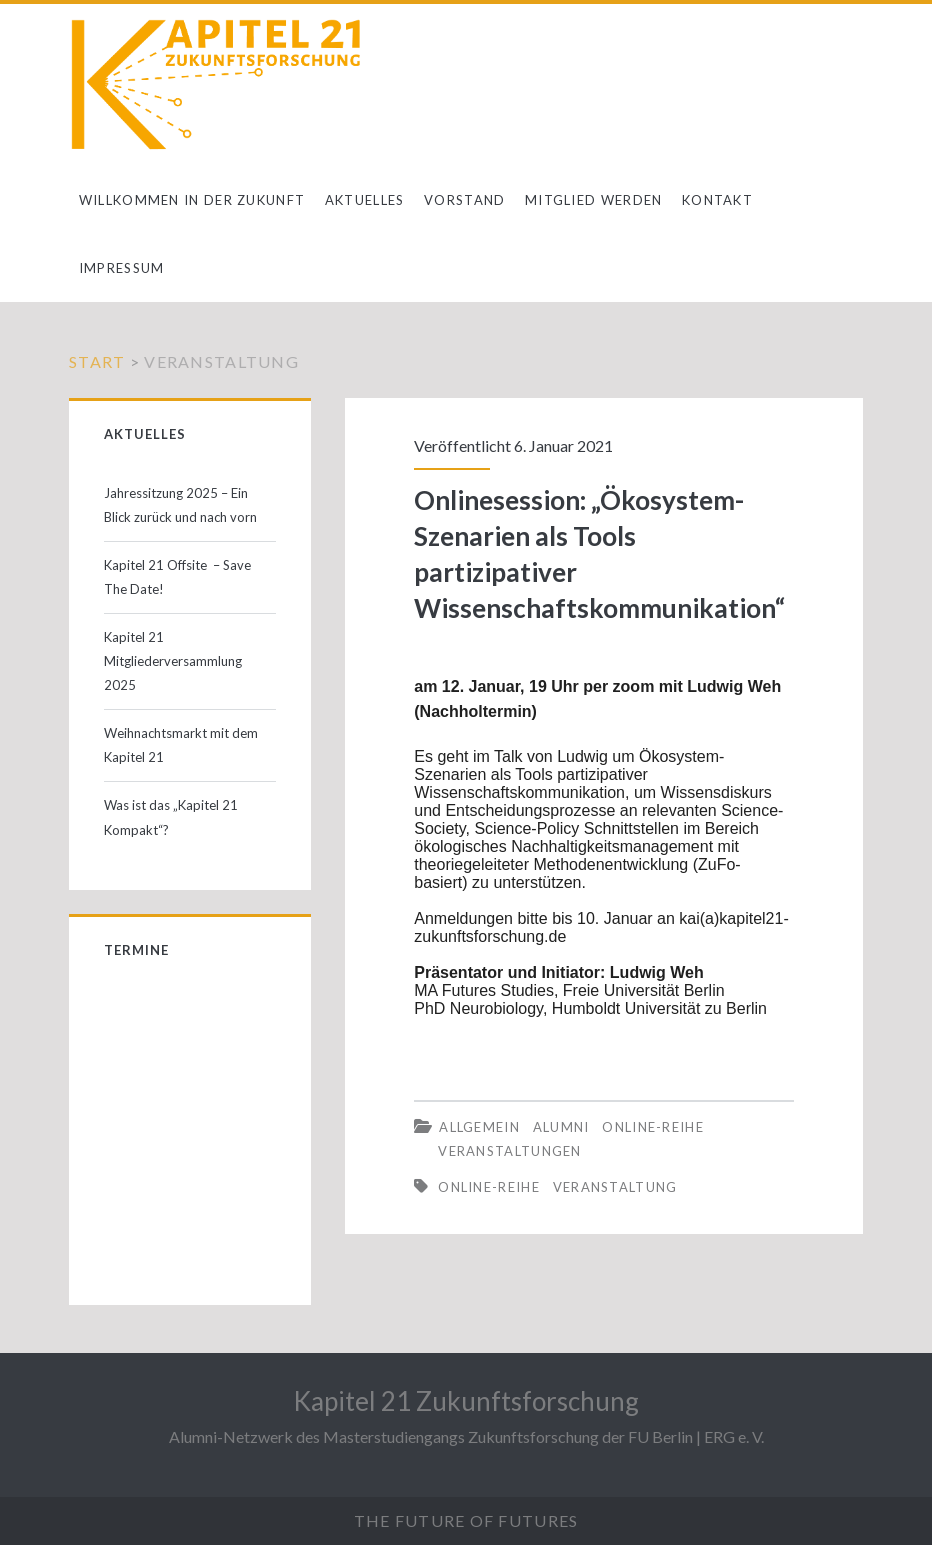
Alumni (561, 1127)
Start (97, 361)
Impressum (122, 268)
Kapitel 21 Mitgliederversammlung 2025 (173, 661)
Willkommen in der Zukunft (192, 200)
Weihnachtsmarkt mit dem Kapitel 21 (181, 745)
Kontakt (717, 200)
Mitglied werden (594, 200)
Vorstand (464, 200)
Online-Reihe (653, 1127)
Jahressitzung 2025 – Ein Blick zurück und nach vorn (180, 505)
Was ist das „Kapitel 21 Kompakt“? (171, 817)
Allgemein (479, 1127)
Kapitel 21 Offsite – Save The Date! (177, 577)
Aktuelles (365, 200)
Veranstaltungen (510, 1151)
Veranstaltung (615, 1187)
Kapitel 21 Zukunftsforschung (466, 1401)
